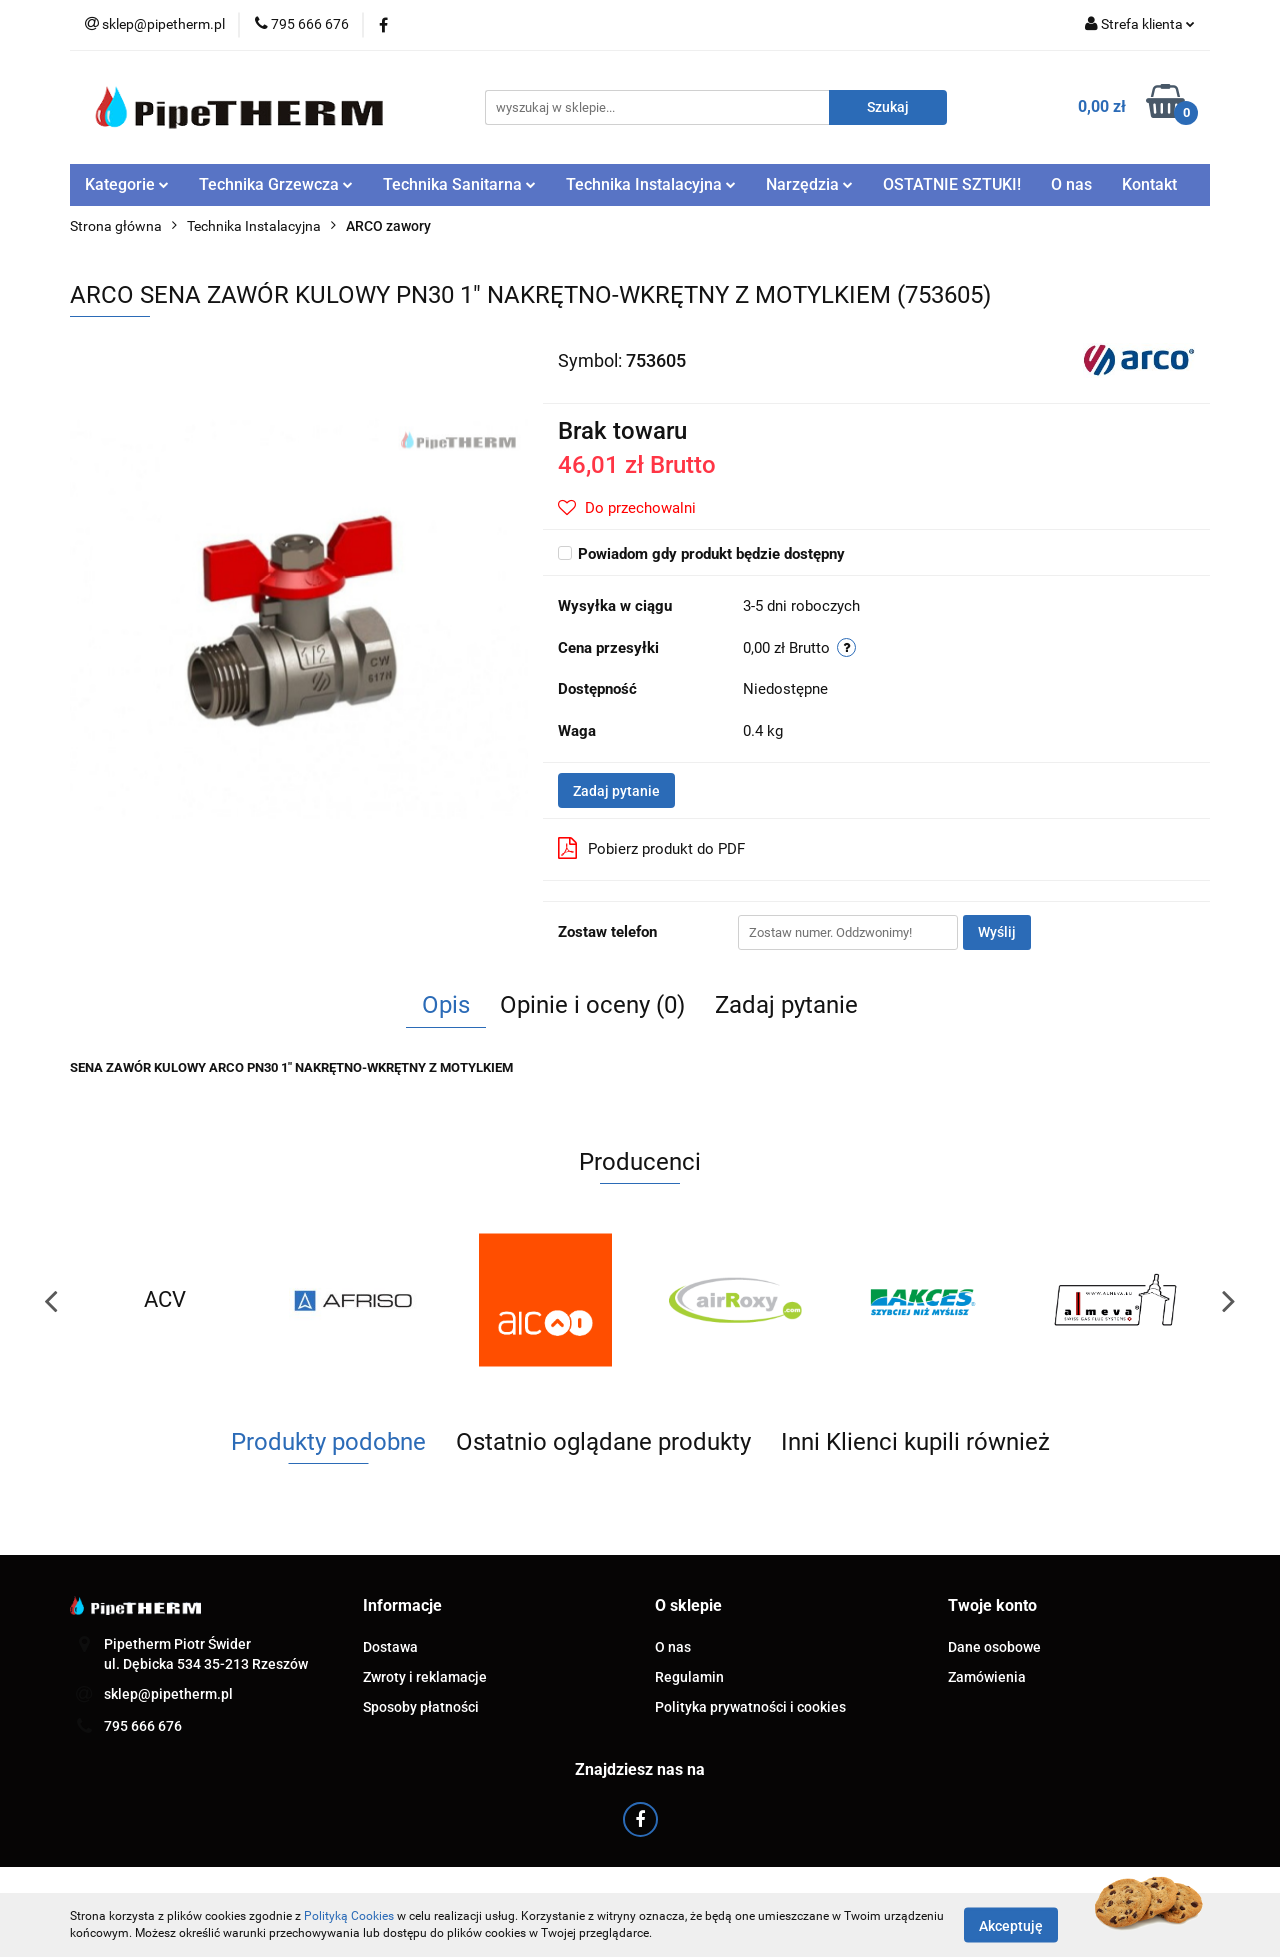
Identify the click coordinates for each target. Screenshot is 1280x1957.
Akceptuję (1011, 1925)
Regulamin (689, 1677)
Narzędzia (809, 184)
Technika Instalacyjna (651, 184)
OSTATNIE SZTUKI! (952, 184)
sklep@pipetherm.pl (168, 1694)
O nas (1071, 184)
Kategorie (127, 184)
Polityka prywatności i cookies (750, 1707)
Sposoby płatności (421, 1707)
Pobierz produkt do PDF (651, 848)
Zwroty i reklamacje (425, 1677)
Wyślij (997, 932)
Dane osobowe (994, 1647)
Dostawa (390, 1647)
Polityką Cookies (349, 1916)
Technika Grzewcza (276, 184)
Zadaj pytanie (616, 791)
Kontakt (1149, 184)
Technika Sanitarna (459, 184)
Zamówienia (987, 1677)
